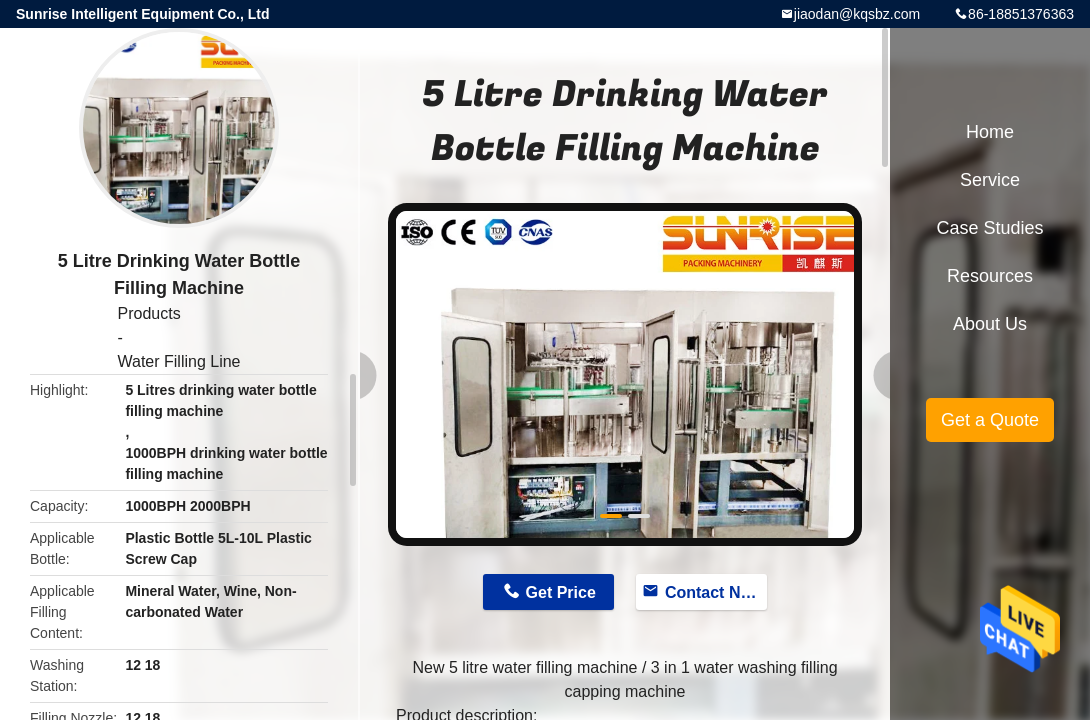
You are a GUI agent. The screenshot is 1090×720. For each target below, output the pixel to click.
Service (990, 180)
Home (990, 132)
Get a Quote (990, 420)
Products (148, 313)
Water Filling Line (178, 361)
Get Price (561, 592)
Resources (990, 276)
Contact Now (714, 592)
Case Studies (989, 228)
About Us (990, 324)
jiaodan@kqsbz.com (857, 14)
